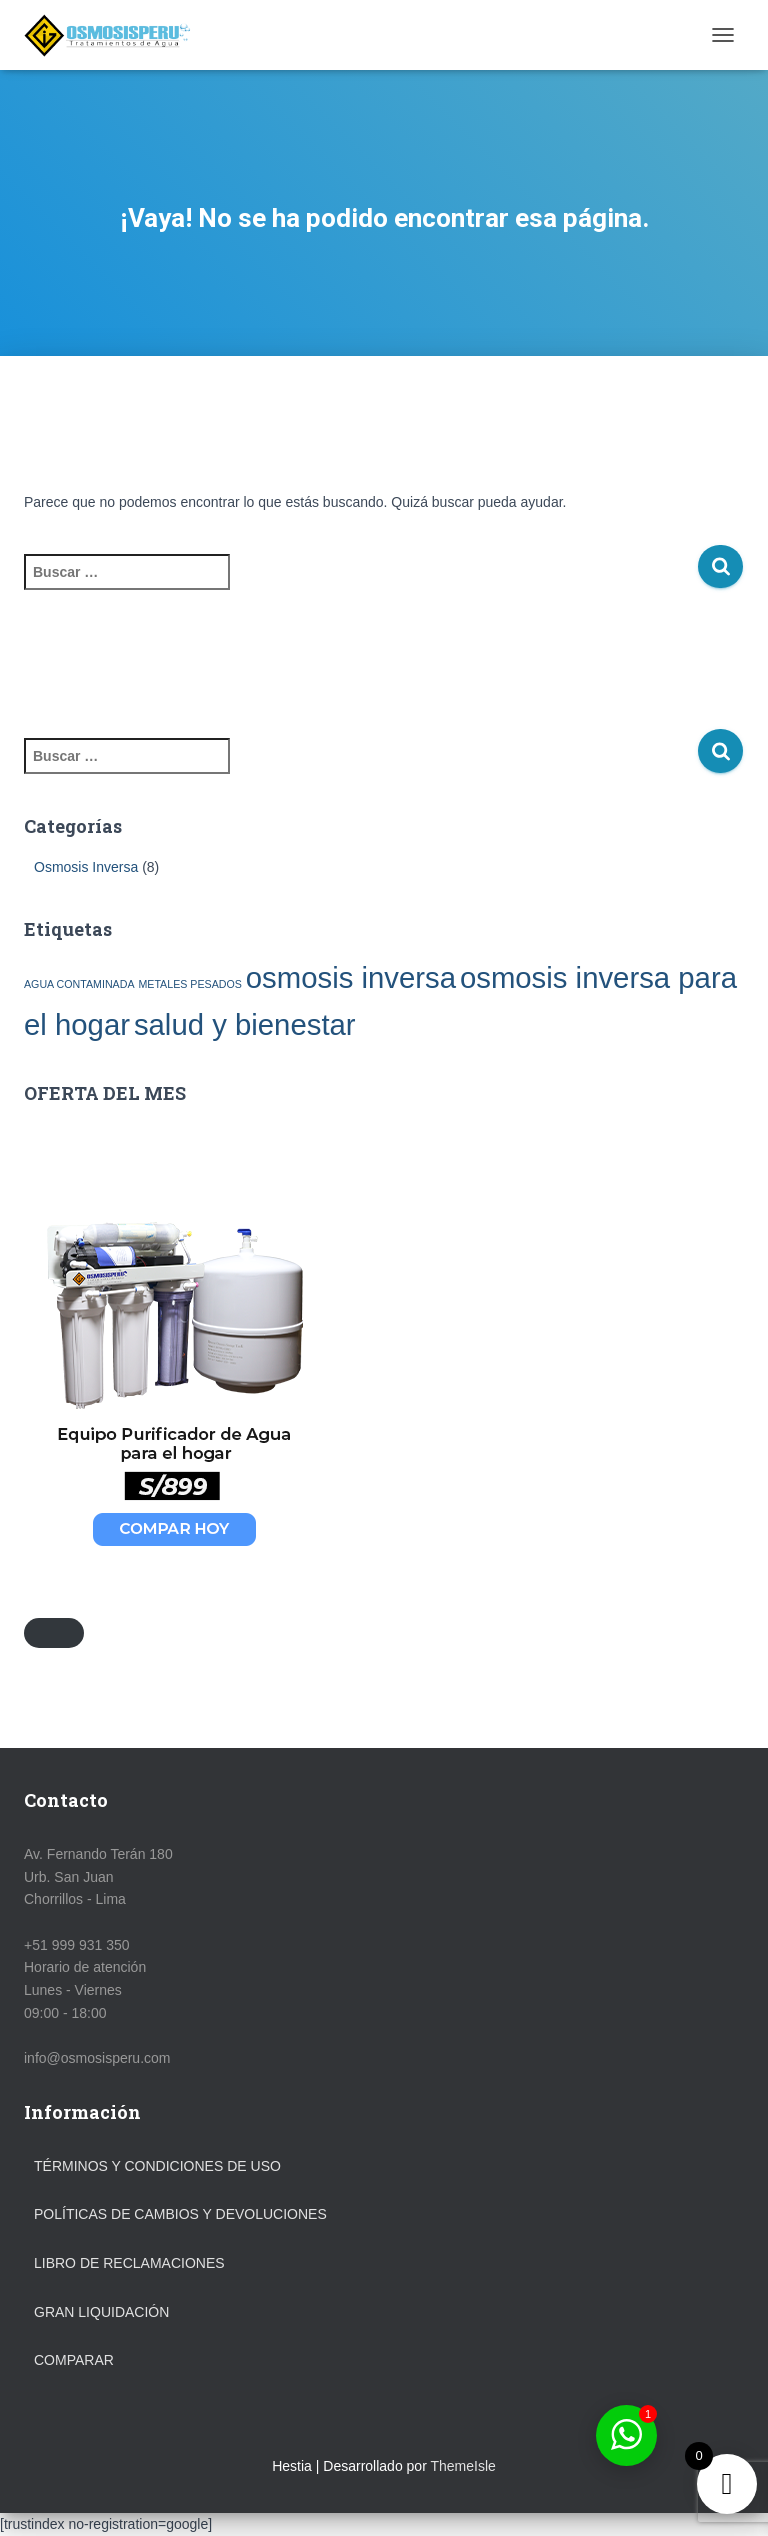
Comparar (74, 2360)
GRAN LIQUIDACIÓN (101, 2312)
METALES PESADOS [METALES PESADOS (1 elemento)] (189, 984)
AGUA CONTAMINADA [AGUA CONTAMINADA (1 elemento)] (79, 984)
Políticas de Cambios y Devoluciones (180, 2214)
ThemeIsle (462, 2466)
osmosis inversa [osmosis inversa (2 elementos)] (351, 977)
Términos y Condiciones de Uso (157, 2166)
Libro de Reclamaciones (129, 2263)
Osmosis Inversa (86, 867)
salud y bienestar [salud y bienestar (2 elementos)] (245, 1024)
